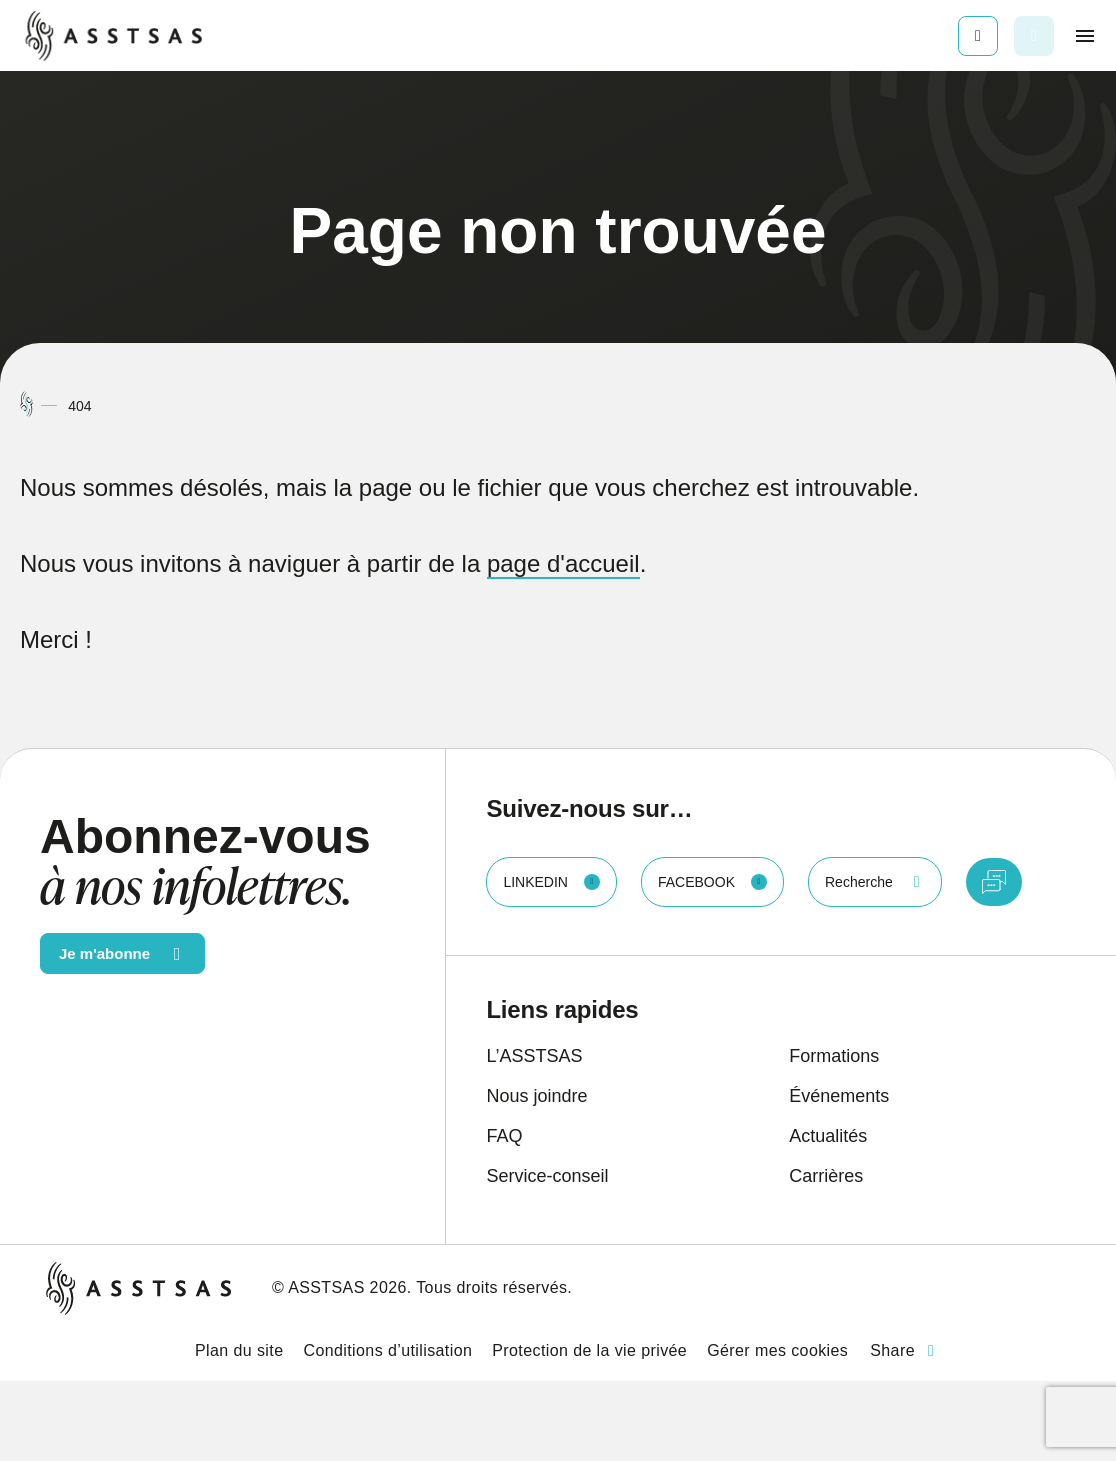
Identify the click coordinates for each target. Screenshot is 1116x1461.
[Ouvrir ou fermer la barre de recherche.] (1034, 36)
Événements (839, 1096)
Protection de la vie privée (589, 1350)
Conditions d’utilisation (387, 1350)
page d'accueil (563, 563)
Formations (834, 1056)
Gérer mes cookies (777, 1350)
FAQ (504, 1136)
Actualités (828, 1136)
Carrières (826, 1176)
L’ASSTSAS (534, 1056)
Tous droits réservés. (494, 1287)
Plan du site (239, 1350)
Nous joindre (536, 1096)
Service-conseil (547, 1176)
